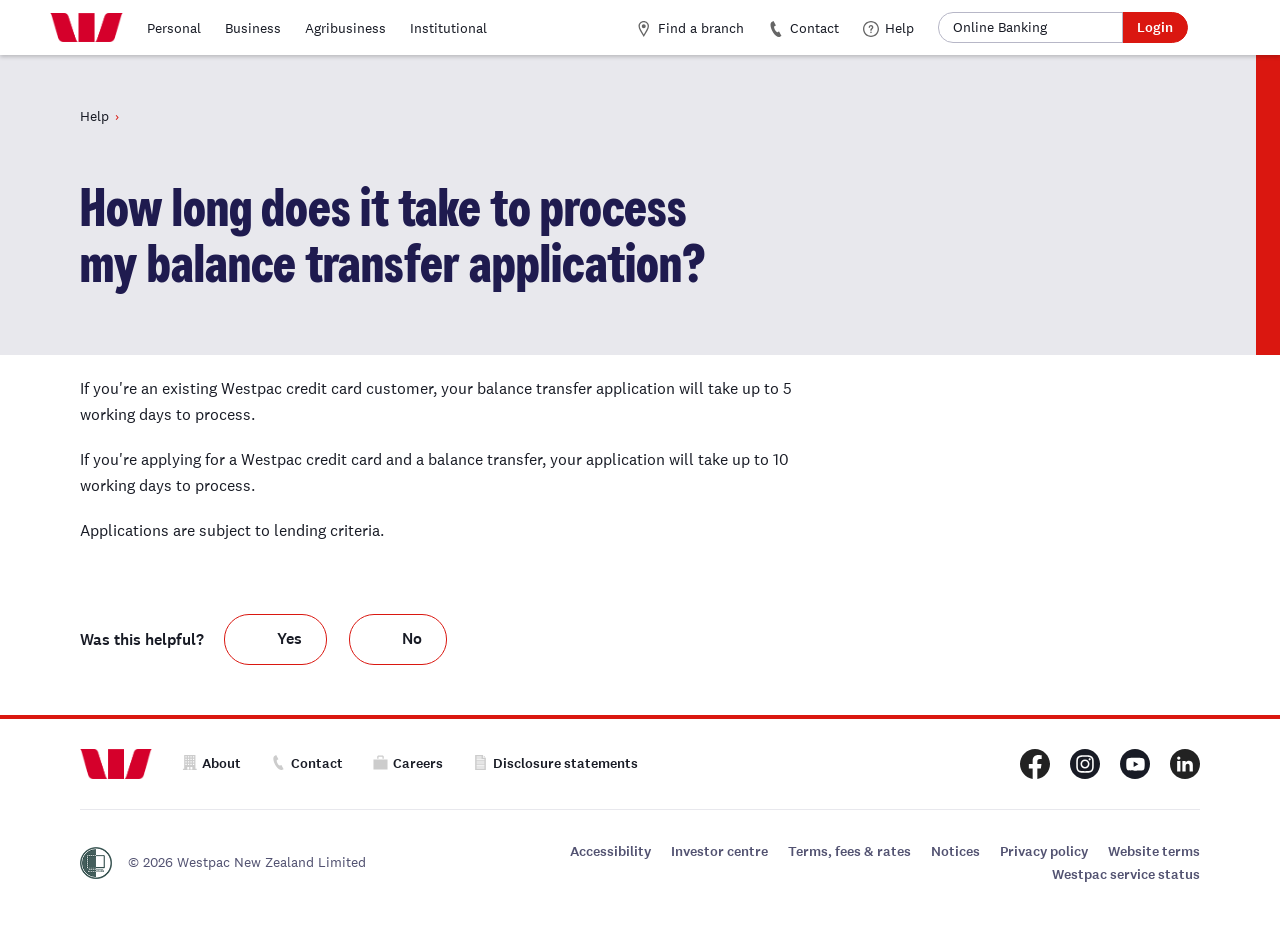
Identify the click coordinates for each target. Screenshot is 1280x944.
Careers (408, 763)
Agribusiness (345, 28)
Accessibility (610, 851)
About (211, 763)
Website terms (1154, 851)
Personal (174, 28)
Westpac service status (1126, 874)
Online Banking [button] (1000, 27)
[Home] (86, 28)
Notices (955, 851)
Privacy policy (1044, 851)
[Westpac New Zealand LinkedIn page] (1185, 764)
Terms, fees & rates (849, 851)
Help (888, 28)
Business (253, 28)
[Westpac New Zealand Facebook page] (1035, 764)
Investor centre (719, 851)
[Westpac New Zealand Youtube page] (1135, 764)
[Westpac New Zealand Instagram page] (1085, 764)
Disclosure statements (555, 763)
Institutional (448, 28)
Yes (289, 638)
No (412, 638)
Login (1155, 27)
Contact (803, 28)
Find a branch (690, 28)
